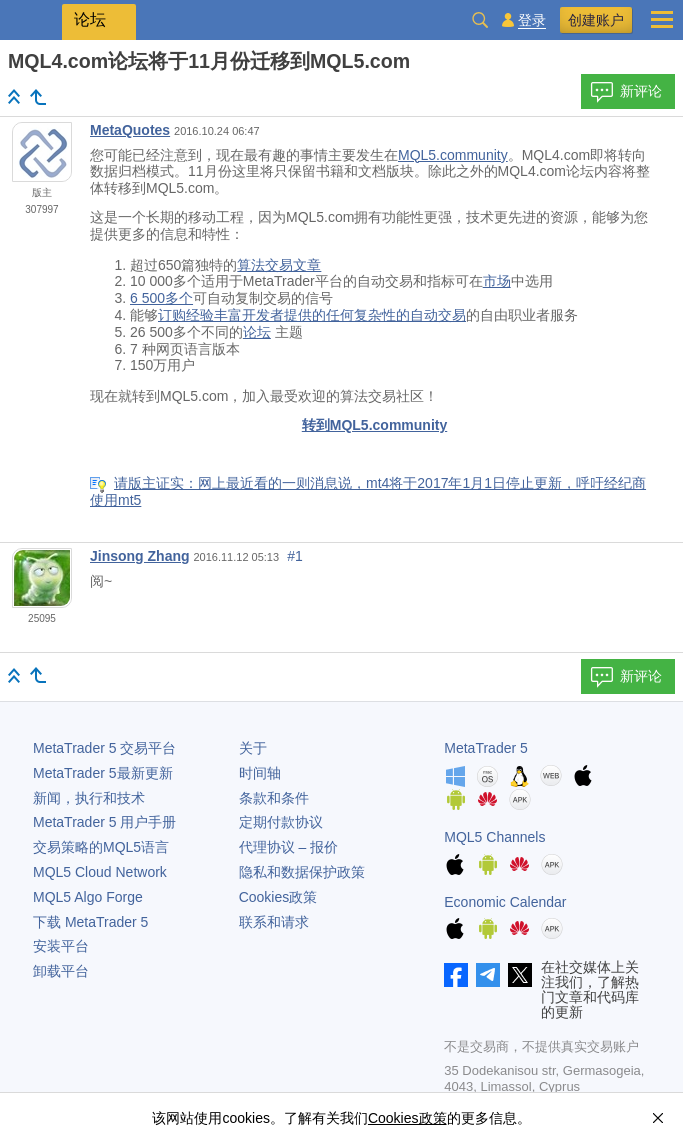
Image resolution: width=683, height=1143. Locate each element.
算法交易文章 (279, 265)
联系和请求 (274, 922)
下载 (90, 922)
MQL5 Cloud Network (100, 872)
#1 (295, 556)
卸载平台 (61, 971)
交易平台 (104, 748)
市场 (497, 281)
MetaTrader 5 (486, 748)
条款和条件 (274, 798)
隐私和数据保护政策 (302, 872)
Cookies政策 (278, 897)
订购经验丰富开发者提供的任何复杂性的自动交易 (312, 315)
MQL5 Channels (494, 837)
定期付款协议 (281, 822)
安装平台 (61, 946)
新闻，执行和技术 (89, 798)
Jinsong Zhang (140, 556)
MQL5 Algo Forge (88, 897)
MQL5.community (453, 155)
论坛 (257, 332)
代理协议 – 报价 (289, 847)
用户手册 (104, 822)
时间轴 (260, 773)
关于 (253, 748)
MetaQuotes (130, 130)
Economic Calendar (505, 902)
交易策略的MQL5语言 (101, 847)
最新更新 (103, 773)
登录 (532, 20)
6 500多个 (161, 298)
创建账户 (596, 20)
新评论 (626, 92)
